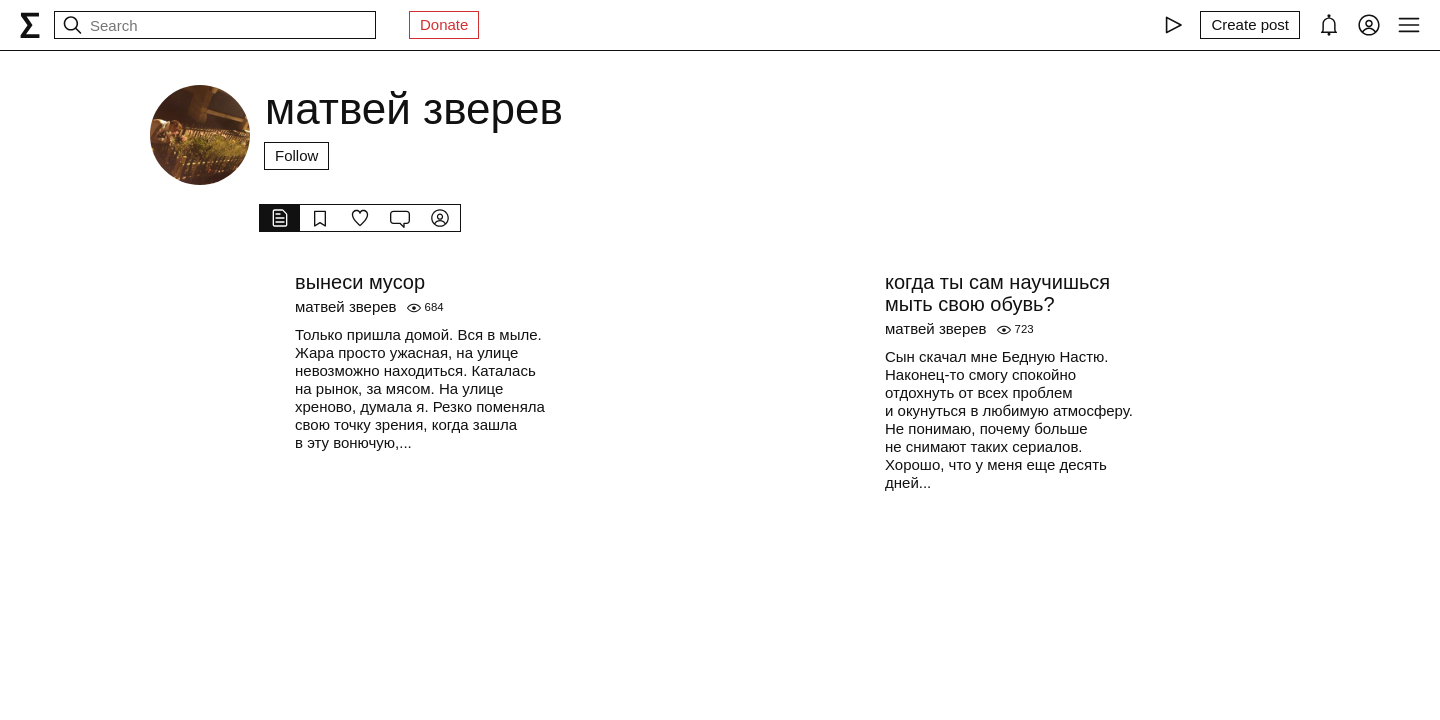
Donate (444, 24)
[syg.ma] (30, 25)
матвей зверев (346, 306)
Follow (296, 155)
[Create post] (1250, 25)
